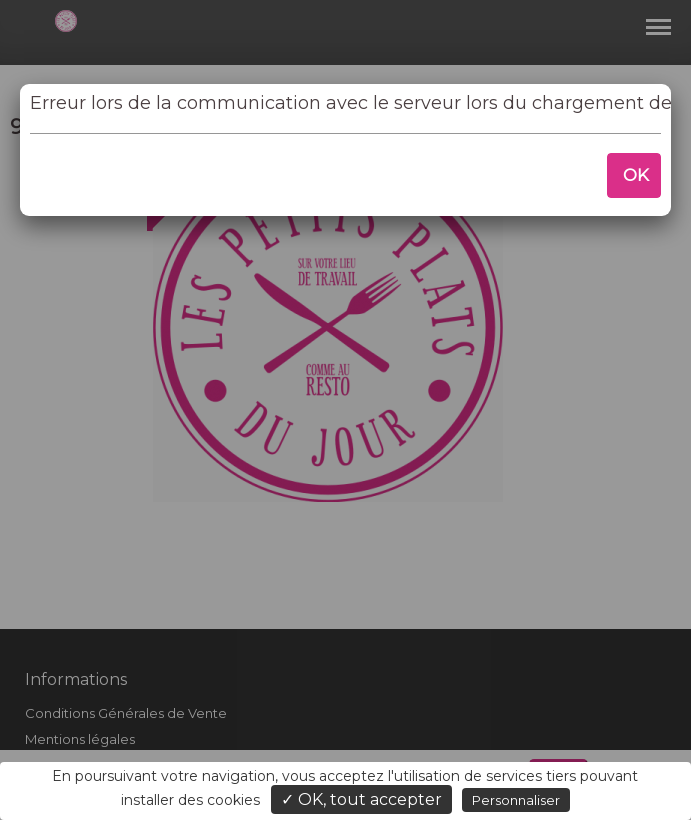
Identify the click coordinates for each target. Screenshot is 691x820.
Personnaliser (516, 800)
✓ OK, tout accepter (361, 799)
